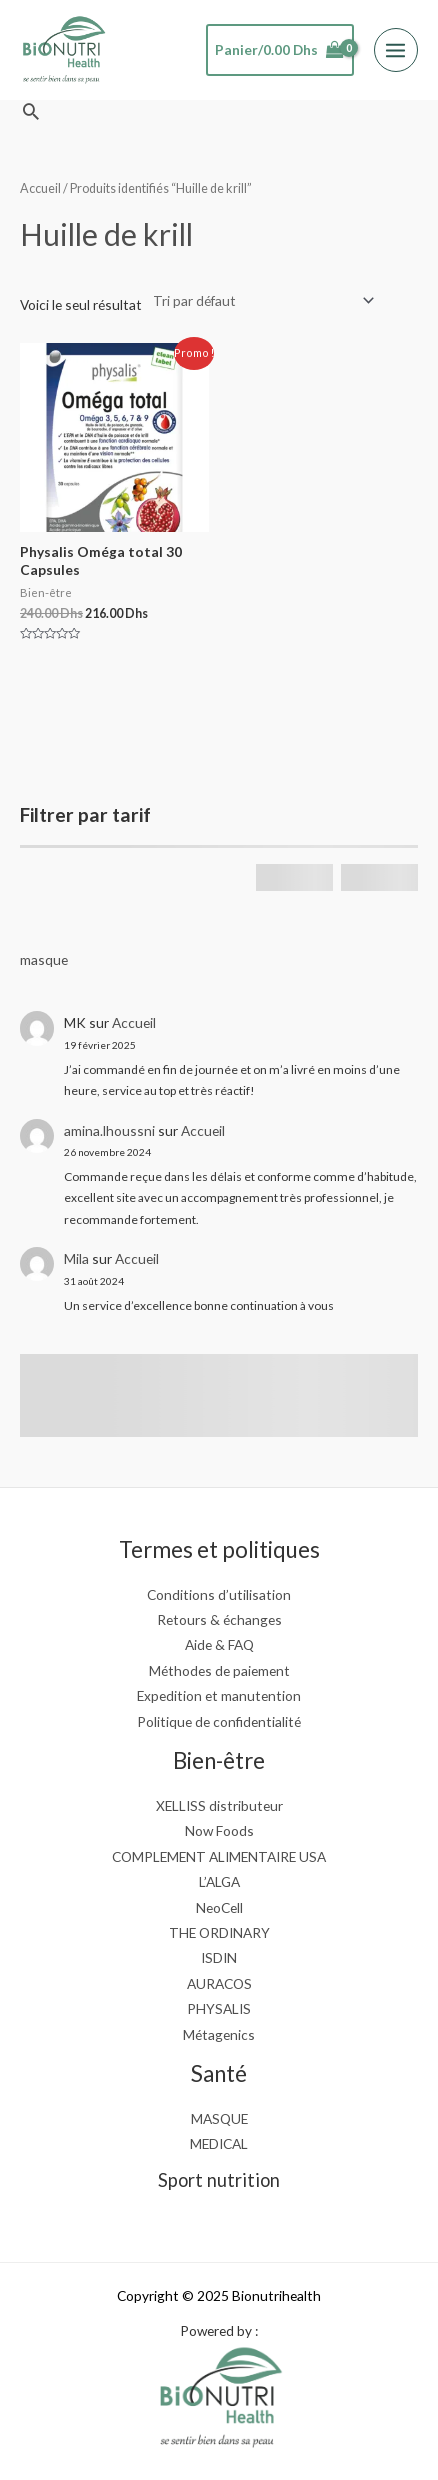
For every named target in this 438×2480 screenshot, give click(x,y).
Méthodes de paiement (219, 1670)
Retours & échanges (219, 1619)
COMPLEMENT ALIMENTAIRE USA (219, 1856)
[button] (31, 111)
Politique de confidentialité (219, 1721)
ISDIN (219, 1957)
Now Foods (219, 1830)
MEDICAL (219, 2143)
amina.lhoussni (109, 1130)
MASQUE (219, 2118)
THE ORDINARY (219, 1932)
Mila (76, 1258)
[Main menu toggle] (396, 50)
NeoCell (219, 1907)
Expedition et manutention (219, 1695)
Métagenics (219, 2034)
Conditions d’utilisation (219, 1594)
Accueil (134, 1022)
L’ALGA (219, 1881)
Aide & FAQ (219, 1644)
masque (44, 959)
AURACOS (219, 1983)
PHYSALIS (219, 2008)
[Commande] (260, 300)
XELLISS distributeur (219, 1805)
